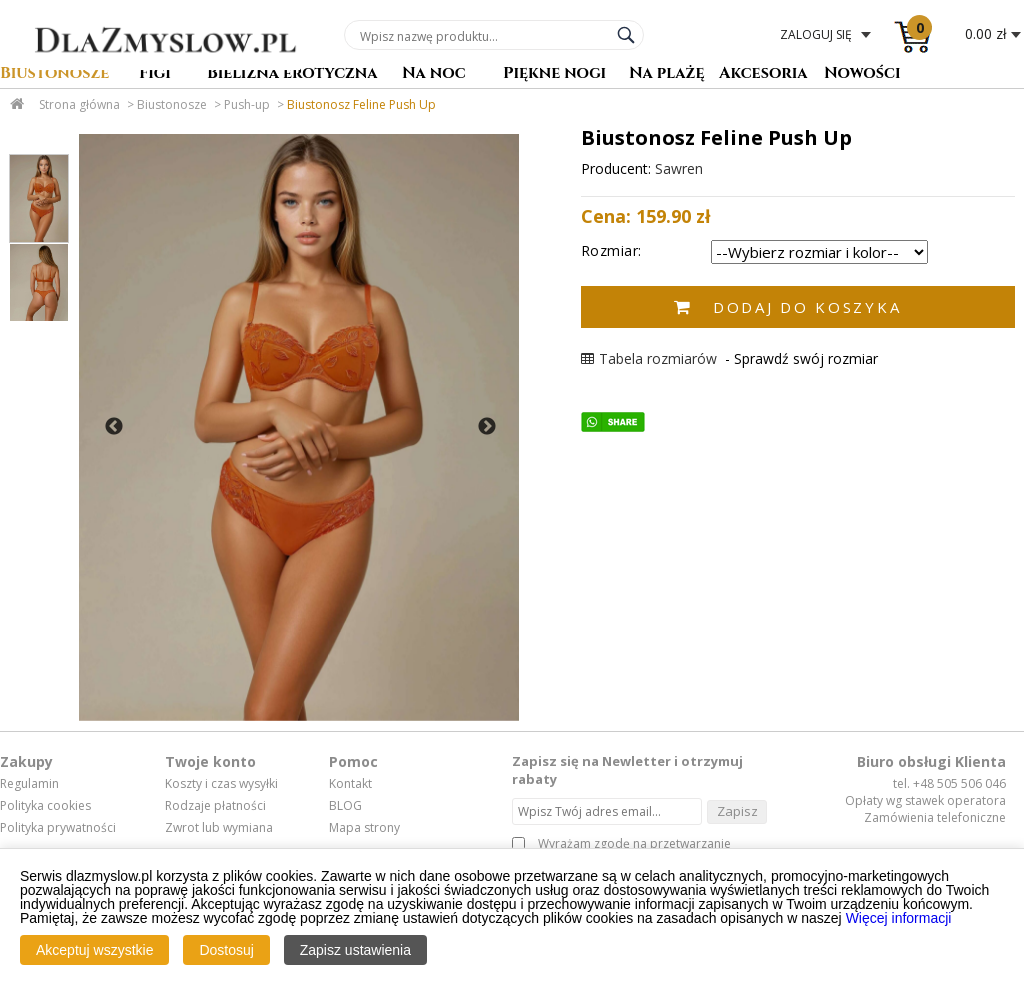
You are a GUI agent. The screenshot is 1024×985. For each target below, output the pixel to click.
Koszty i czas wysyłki (221, 784)
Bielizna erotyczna (292, 74)
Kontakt (350, 784)
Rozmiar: (611, 250)
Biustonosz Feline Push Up (361, 104)
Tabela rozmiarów (649, 358)
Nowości (862, 74)
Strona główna (79, 104)
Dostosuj (226, 950)
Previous (114, 427)
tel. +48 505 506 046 (949, 783)
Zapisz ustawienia (355, 950)
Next (487, 427)
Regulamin (29, 784)
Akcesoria (763, 74)
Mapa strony (364, 828)
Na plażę (667, 74)
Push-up (247, 104)
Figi (155, 74)
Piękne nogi (554, 74)
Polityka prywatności (58, 828)
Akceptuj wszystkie (94, 950)
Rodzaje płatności (215, 806)
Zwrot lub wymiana (219, 828)
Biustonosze (54, 74)
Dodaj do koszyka (807, 307)
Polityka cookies (45, 806)
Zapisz (737, 811)
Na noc (434, 74)
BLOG (345, 806)
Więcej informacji (899, 918)
